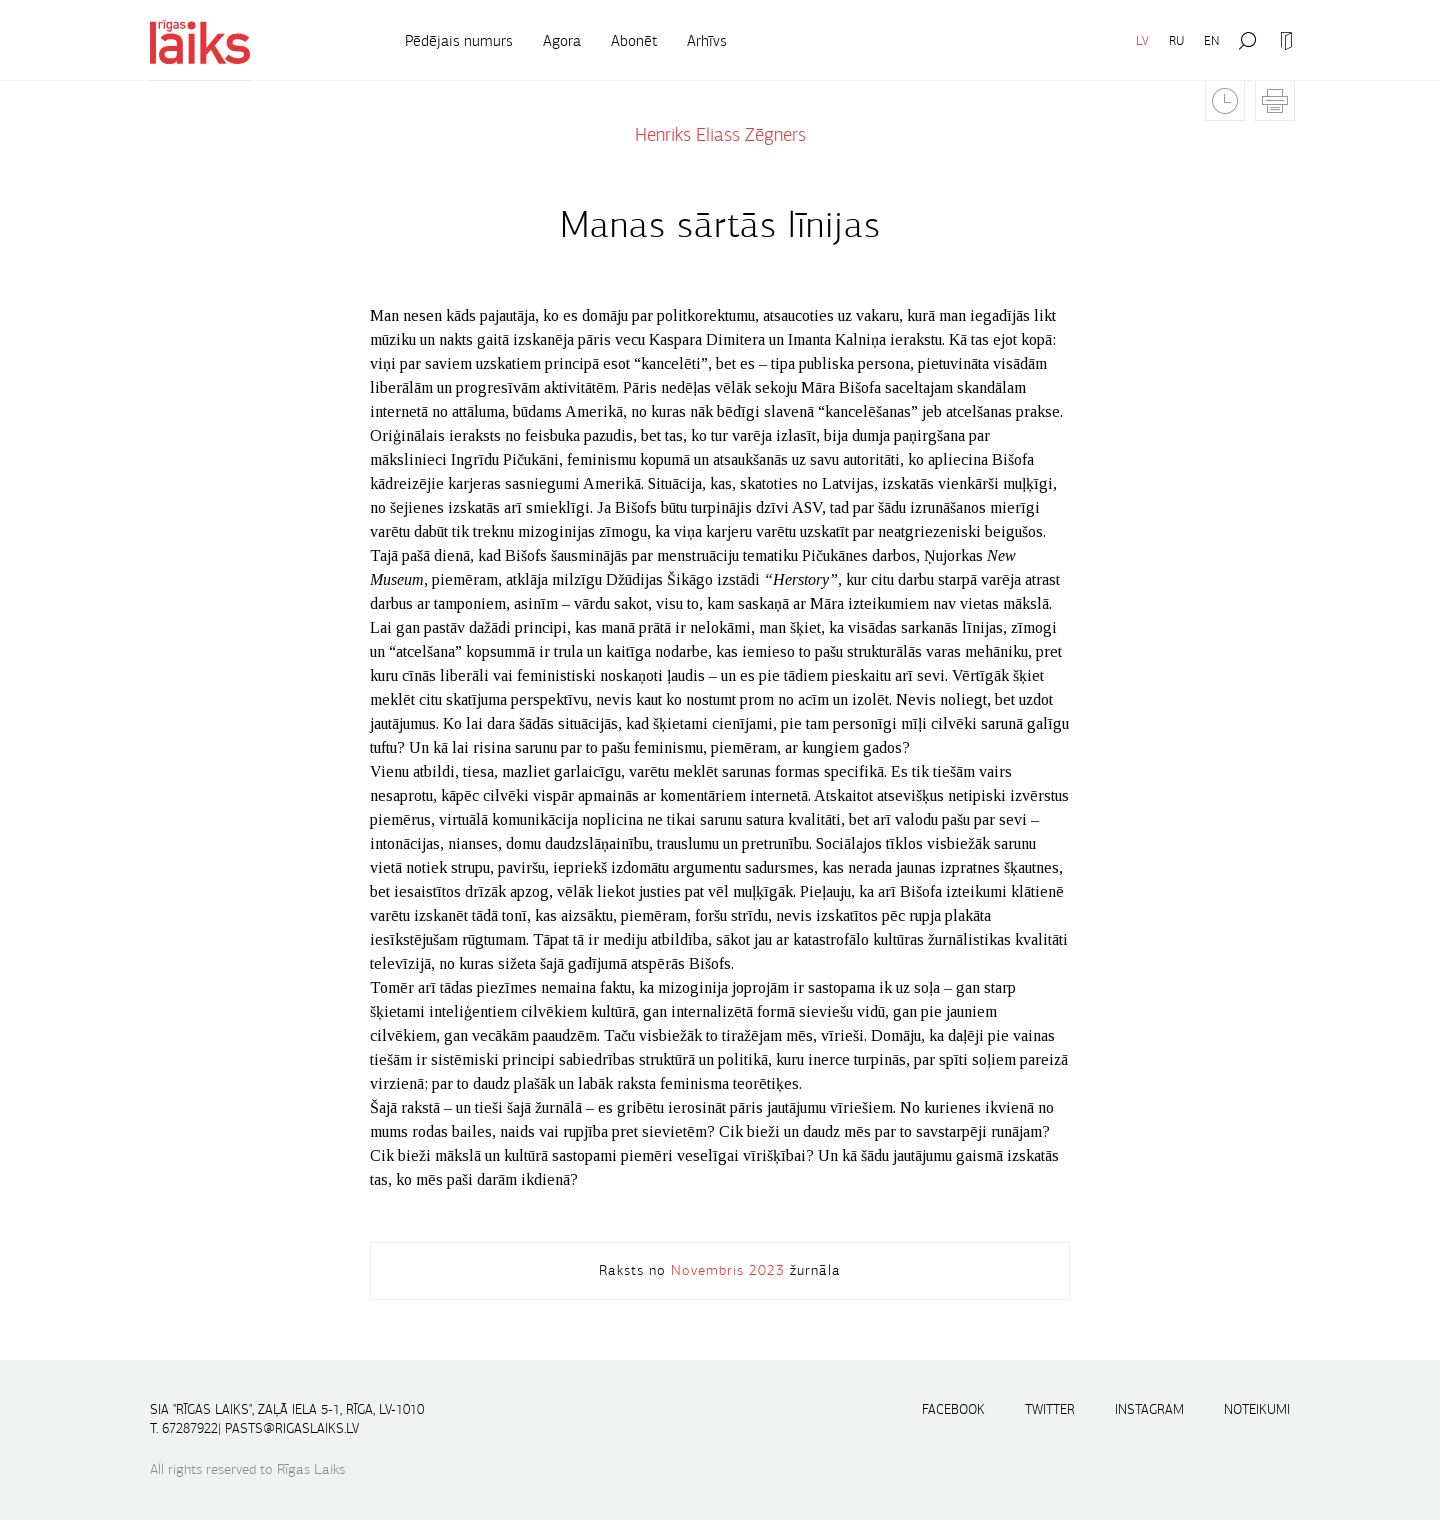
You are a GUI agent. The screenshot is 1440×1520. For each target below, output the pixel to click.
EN (1211, 40)
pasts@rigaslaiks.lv (292, 1428)
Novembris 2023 (728, 1270)
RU (1176, 40)
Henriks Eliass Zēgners (720, 135)
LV (1142, 40)
